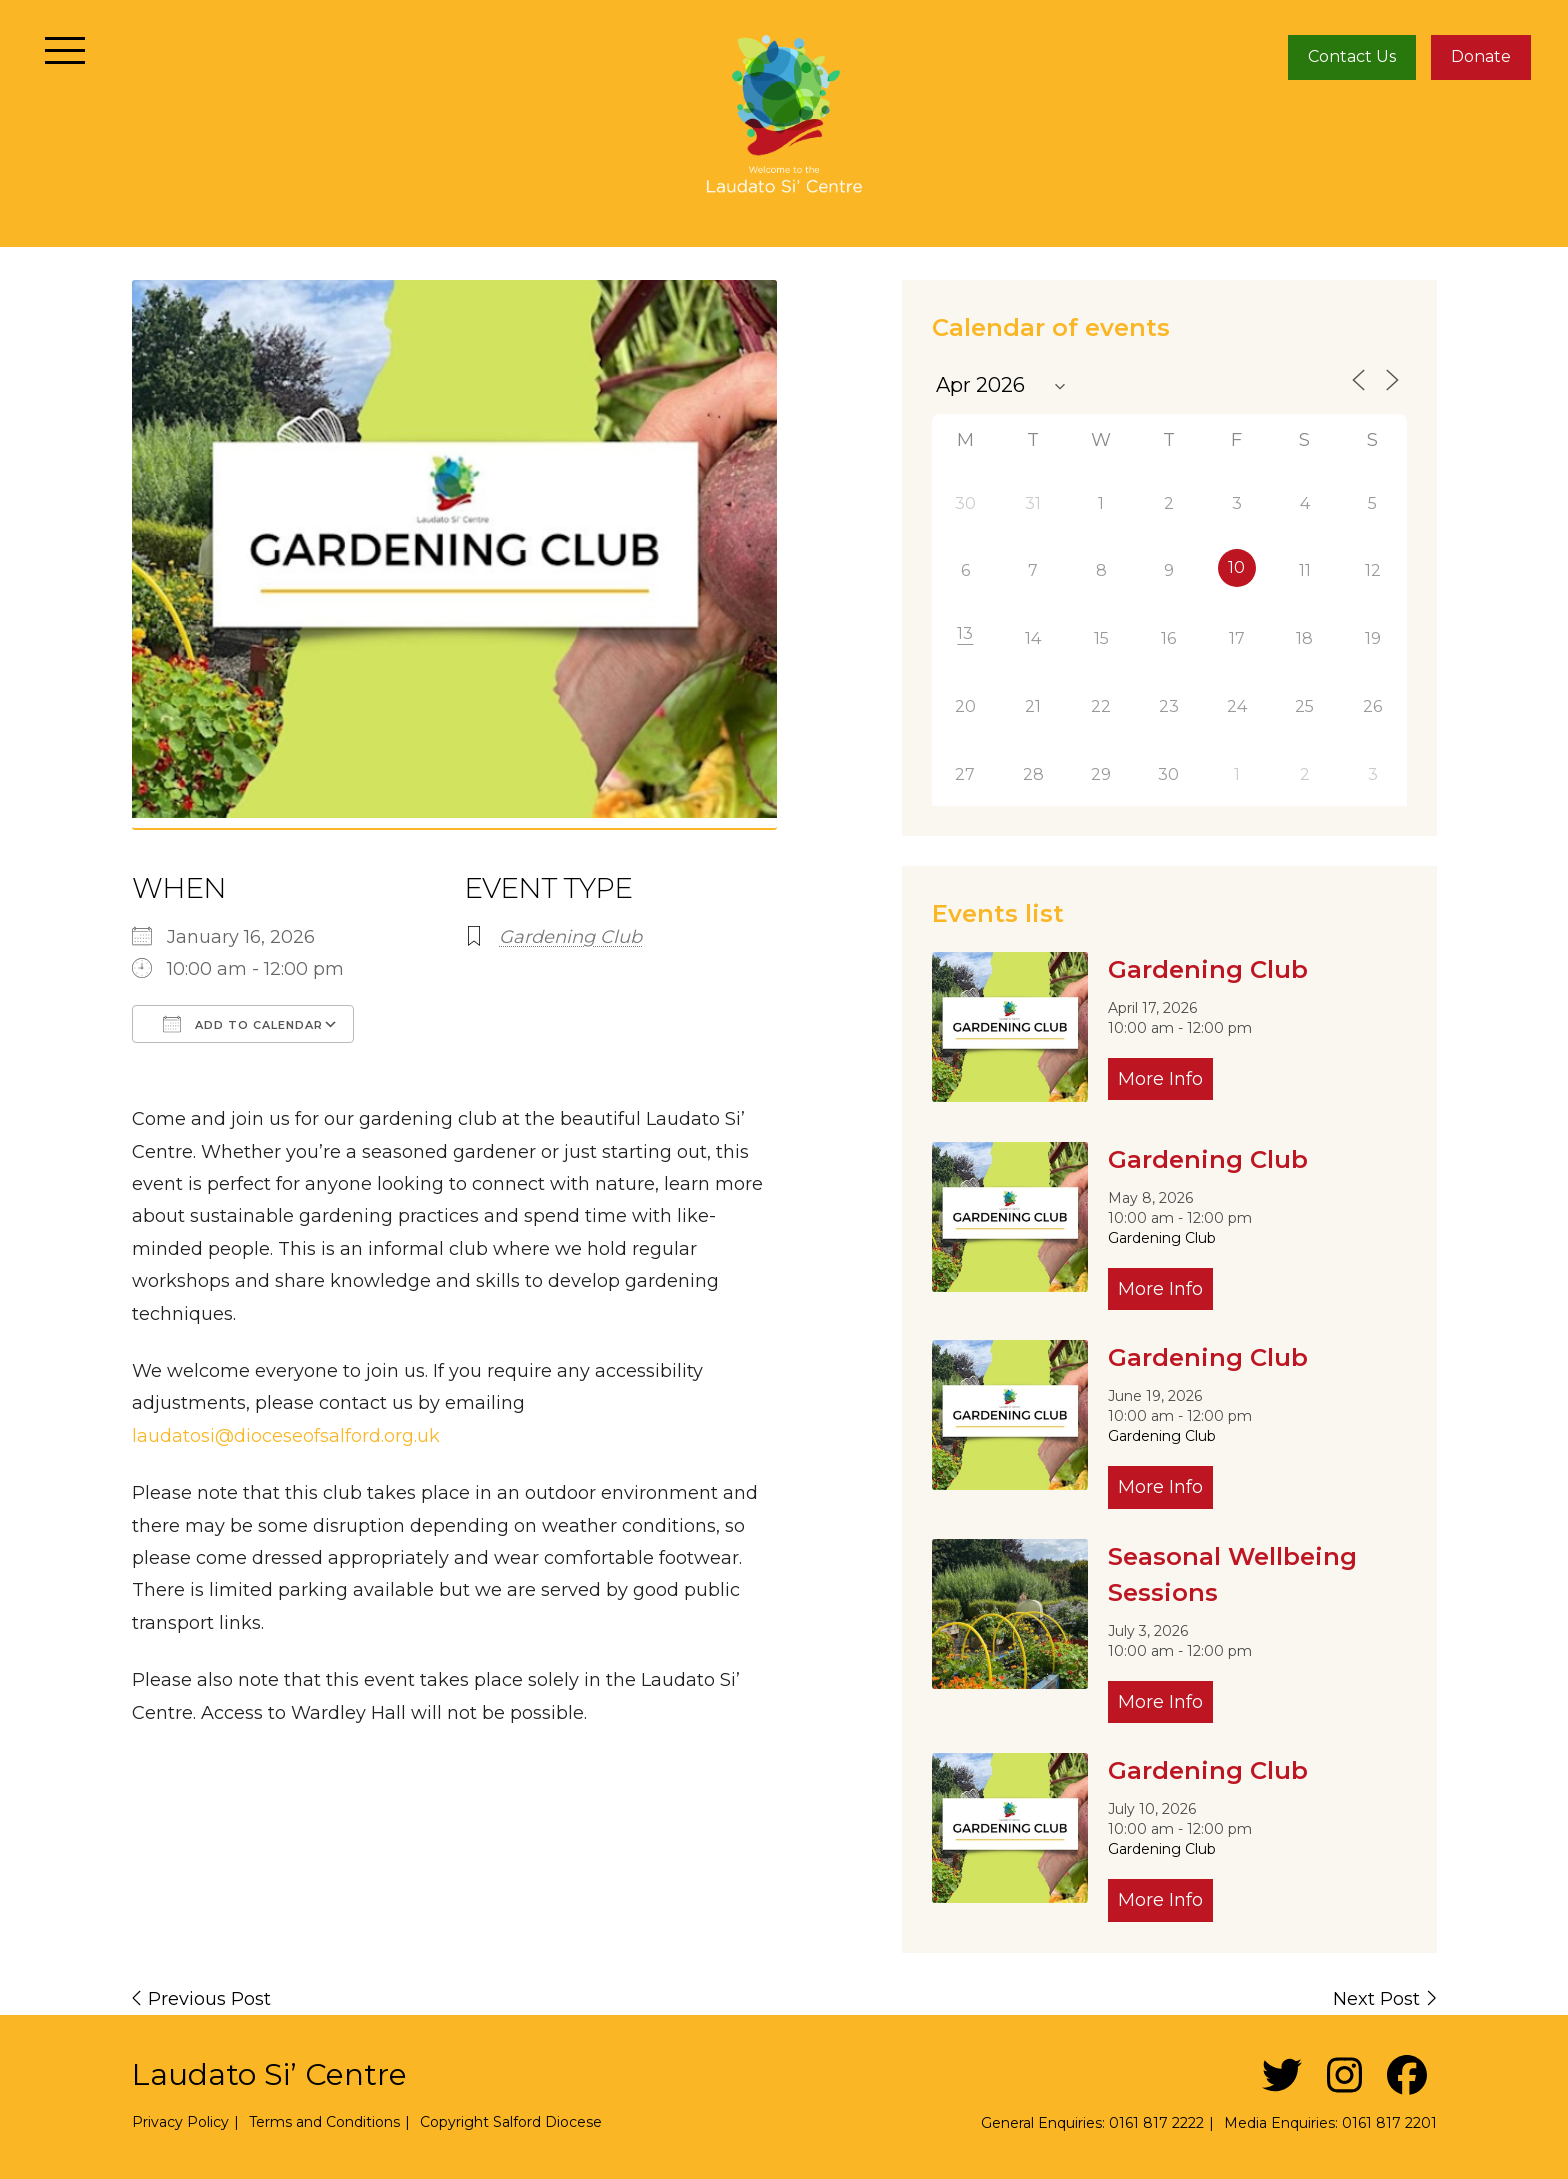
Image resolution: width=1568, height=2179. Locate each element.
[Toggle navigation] (65, 50)
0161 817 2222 (1156, 2123)
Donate (1481, 56)
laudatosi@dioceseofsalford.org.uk (286, 1436)
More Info (1160, 1079)
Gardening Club (570, 937)
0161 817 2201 (1389, 2123)
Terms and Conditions (324, 2122)
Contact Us (1352, 56)
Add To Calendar (243, 1024)
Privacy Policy (180, 2122)
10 (1236, 567)
